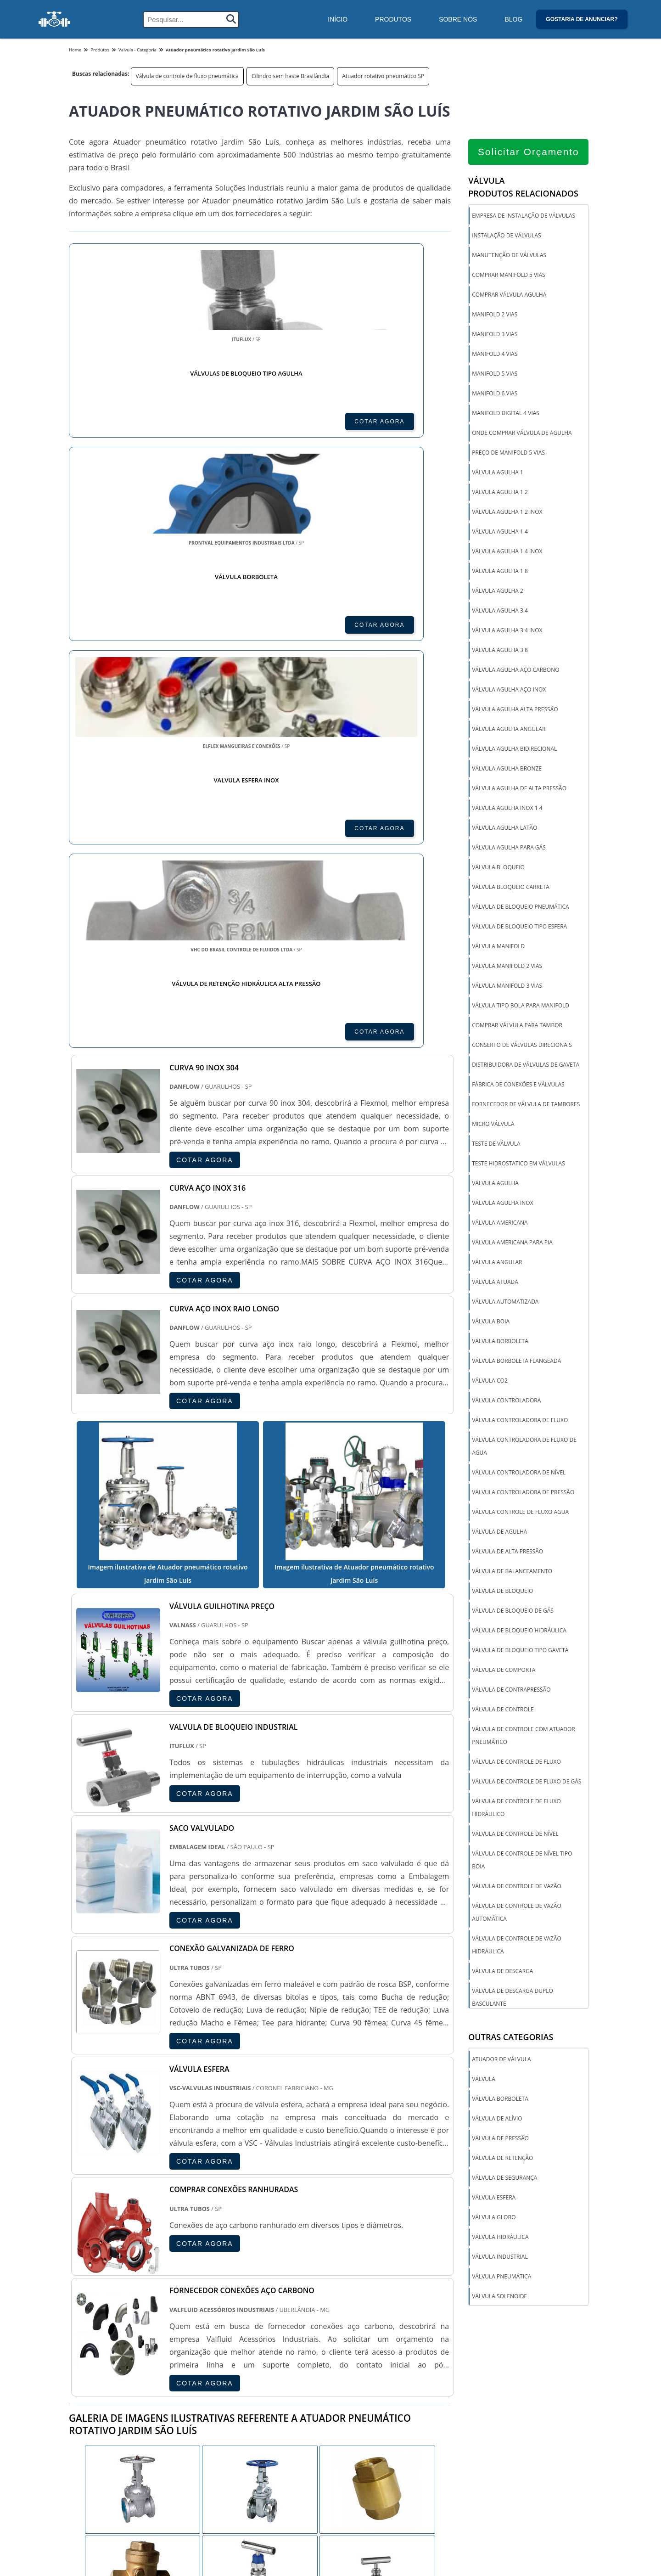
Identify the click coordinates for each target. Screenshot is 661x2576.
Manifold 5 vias (494, 376)
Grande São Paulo (316, 2456)
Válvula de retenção (502, 2161)
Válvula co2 (490, 1383)
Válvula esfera (493, 2200)
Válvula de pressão (500, 2141)
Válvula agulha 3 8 (500, 653)
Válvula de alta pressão (507, 1554)
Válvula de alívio (497, 2121)
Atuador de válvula (501, 2062)
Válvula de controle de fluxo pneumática (187, 76)
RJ (115, 2361)
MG (137, 2361)
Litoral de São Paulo (379, 2456)
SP (180, 2361)
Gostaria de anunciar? (581, 19)
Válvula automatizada (505, 1304)
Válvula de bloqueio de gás (513, 1613)
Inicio (551, 2563)
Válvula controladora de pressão (523, 1495)
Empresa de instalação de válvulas (523, 218)
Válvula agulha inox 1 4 (507, 811)
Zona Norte (140, 2456)
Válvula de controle (503, 1712)
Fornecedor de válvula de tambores (526, 1107)
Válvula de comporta (503, 1672)
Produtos (393, 19)
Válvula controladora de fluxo (520, 1423)
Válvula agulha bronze (507, 771)
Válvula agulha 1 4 (500, 534)
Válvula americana (499, 1225)
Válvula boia (491, 1324)
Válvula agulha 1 (497, 475)
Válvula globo (493, 2220)
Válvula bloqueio (498, 870)
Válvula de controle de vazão (516, 1889)
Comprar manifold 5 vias (508, 277)
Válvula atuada (495, 1284)
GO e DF (336, 2361)
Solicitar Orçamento (528, 154)
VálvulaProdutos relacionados (523, 190)
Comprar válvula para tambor (517, 1028)
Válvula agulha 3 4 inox (507, 633)
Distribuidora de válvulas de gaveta (525, 1067)
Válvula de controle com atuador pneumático (523, 1738)
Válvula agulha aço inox (509, 692)
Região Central (92, 2456)
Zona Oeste (184, 2456)
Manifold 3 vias (494, 337)
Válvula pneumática (501, 2279)
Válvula (483, 2082)
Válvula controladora (506, 1403)
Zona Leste (265, 2456)
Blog (513, 19)
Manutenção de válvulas (509, 258)
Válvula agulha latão (504, 830)
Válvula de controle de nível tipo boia (522, 1862)
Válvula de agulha (499, 1534)
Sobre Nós (458, 19)
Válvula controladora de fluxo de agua (524, 1449)
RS (244, 2361)
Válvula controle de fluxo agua (520, 1515)
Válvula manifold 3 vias (507, 988)
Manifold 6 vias (494, 396)
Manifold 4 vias (494, 356)
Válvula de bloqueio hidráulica (519, 1633)
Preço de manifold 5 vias (508, 455)
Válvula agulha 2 (497, 593)
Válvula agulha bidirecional (514, 751)
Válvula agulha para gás (509, 850)
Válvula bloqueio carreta (510, 890)
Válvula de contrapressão (511, 1692)
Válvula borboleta (500, 1344)
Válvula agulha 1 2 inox (507, 514)
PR (201, 2361)
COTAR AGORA (118, 422)
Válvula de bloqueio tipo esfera (519, 929)
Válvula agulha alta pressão (515, 712)
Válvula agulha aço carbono (515, 672)
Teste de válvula (496, 1146)
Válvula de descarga (502, 1974)
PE (265, 2361)
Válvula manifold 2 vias (507, 969)
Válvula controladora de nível (519, 1475)
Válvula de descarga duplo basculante (512, 2000)
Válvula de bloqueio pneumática (520, 909)
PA (388, 2361)
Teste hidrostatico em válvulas (518, 1166)
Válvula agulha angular (508, 732)
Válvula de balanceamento (512, 1574)
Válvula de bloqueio (502, 1593)
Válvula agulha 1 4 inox (507, 554)
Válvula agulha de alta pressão (519, 791)
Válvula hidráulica (500, 2240)
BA (286, 2361)
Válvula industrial (500, 2259)
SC (222, 2361)
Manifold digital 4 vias (505, 416)
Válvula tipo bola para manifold (520, 1008)
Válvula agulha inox (502, 1205)
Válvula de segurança (504, 2180)
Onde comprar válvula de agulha (521, 435)
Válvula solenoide (499, 2299)
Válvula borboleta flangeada (516, 1363)
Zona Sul (225, 2456)
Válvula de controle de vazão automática (516, 1915)
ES (159, 2361)
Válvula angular (497, 1265)
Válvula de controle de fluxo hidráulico (516, 1810)
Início (337, 19)
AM (366, 2361)
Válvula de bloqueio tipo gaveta (520, 1653)
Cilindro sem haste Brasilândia (290, 76)
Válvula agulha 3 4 (500, 613)
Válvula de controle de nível (515, 1836)
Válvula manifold (498, 949)
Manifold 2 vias (494, 317)
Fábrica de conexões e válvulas (518, 1087)
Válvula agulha (495, 1186)
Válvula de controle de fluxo (516, 1764)
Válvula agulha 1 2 (500, 495)
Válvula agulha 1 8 (500, 574)
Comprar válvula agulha (509, 297)
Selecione (86, 2361)
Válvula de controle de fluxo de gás (526, 1784)
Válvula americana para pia (512, 1245)
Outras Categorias (510, 2039)
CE (307, 2361)
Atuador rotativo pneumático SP (383, 76)
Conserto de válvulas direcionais (522, 1048)
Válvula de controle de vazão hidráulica (516, 1947)
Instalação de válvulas (506, 238)
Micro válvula (493, 1127)
